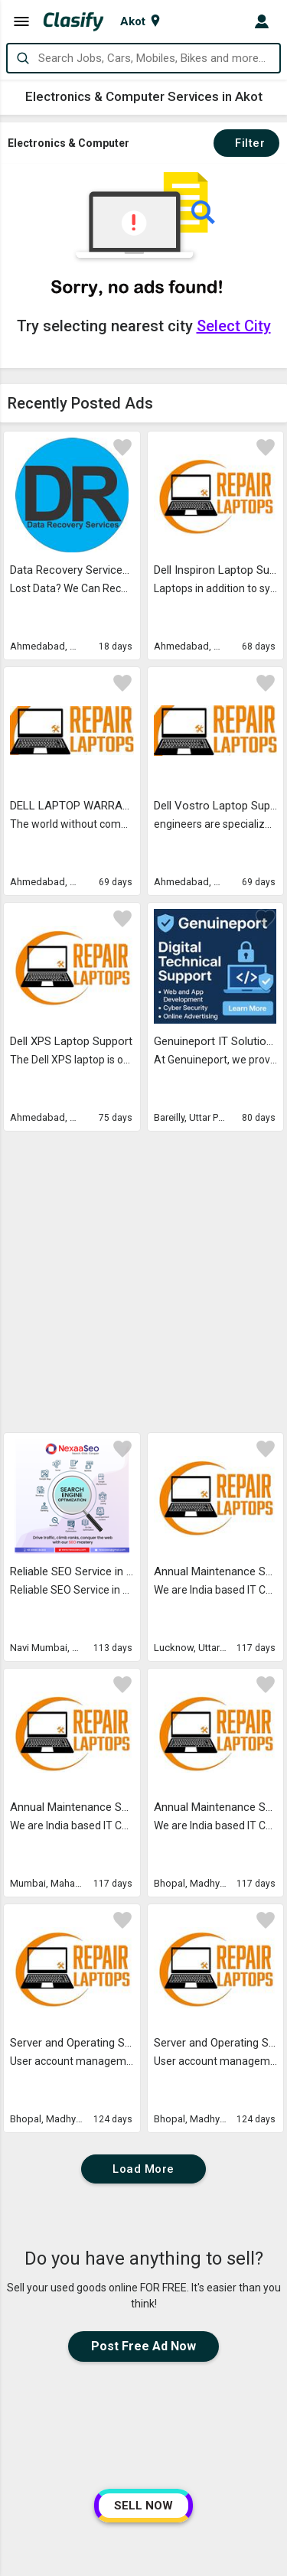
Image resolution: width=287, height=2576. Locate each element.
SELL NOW (143, 2505)
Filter (246, 143)
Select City (234, 326)
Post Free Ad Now (143, 2059)
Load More (143, 1882)
